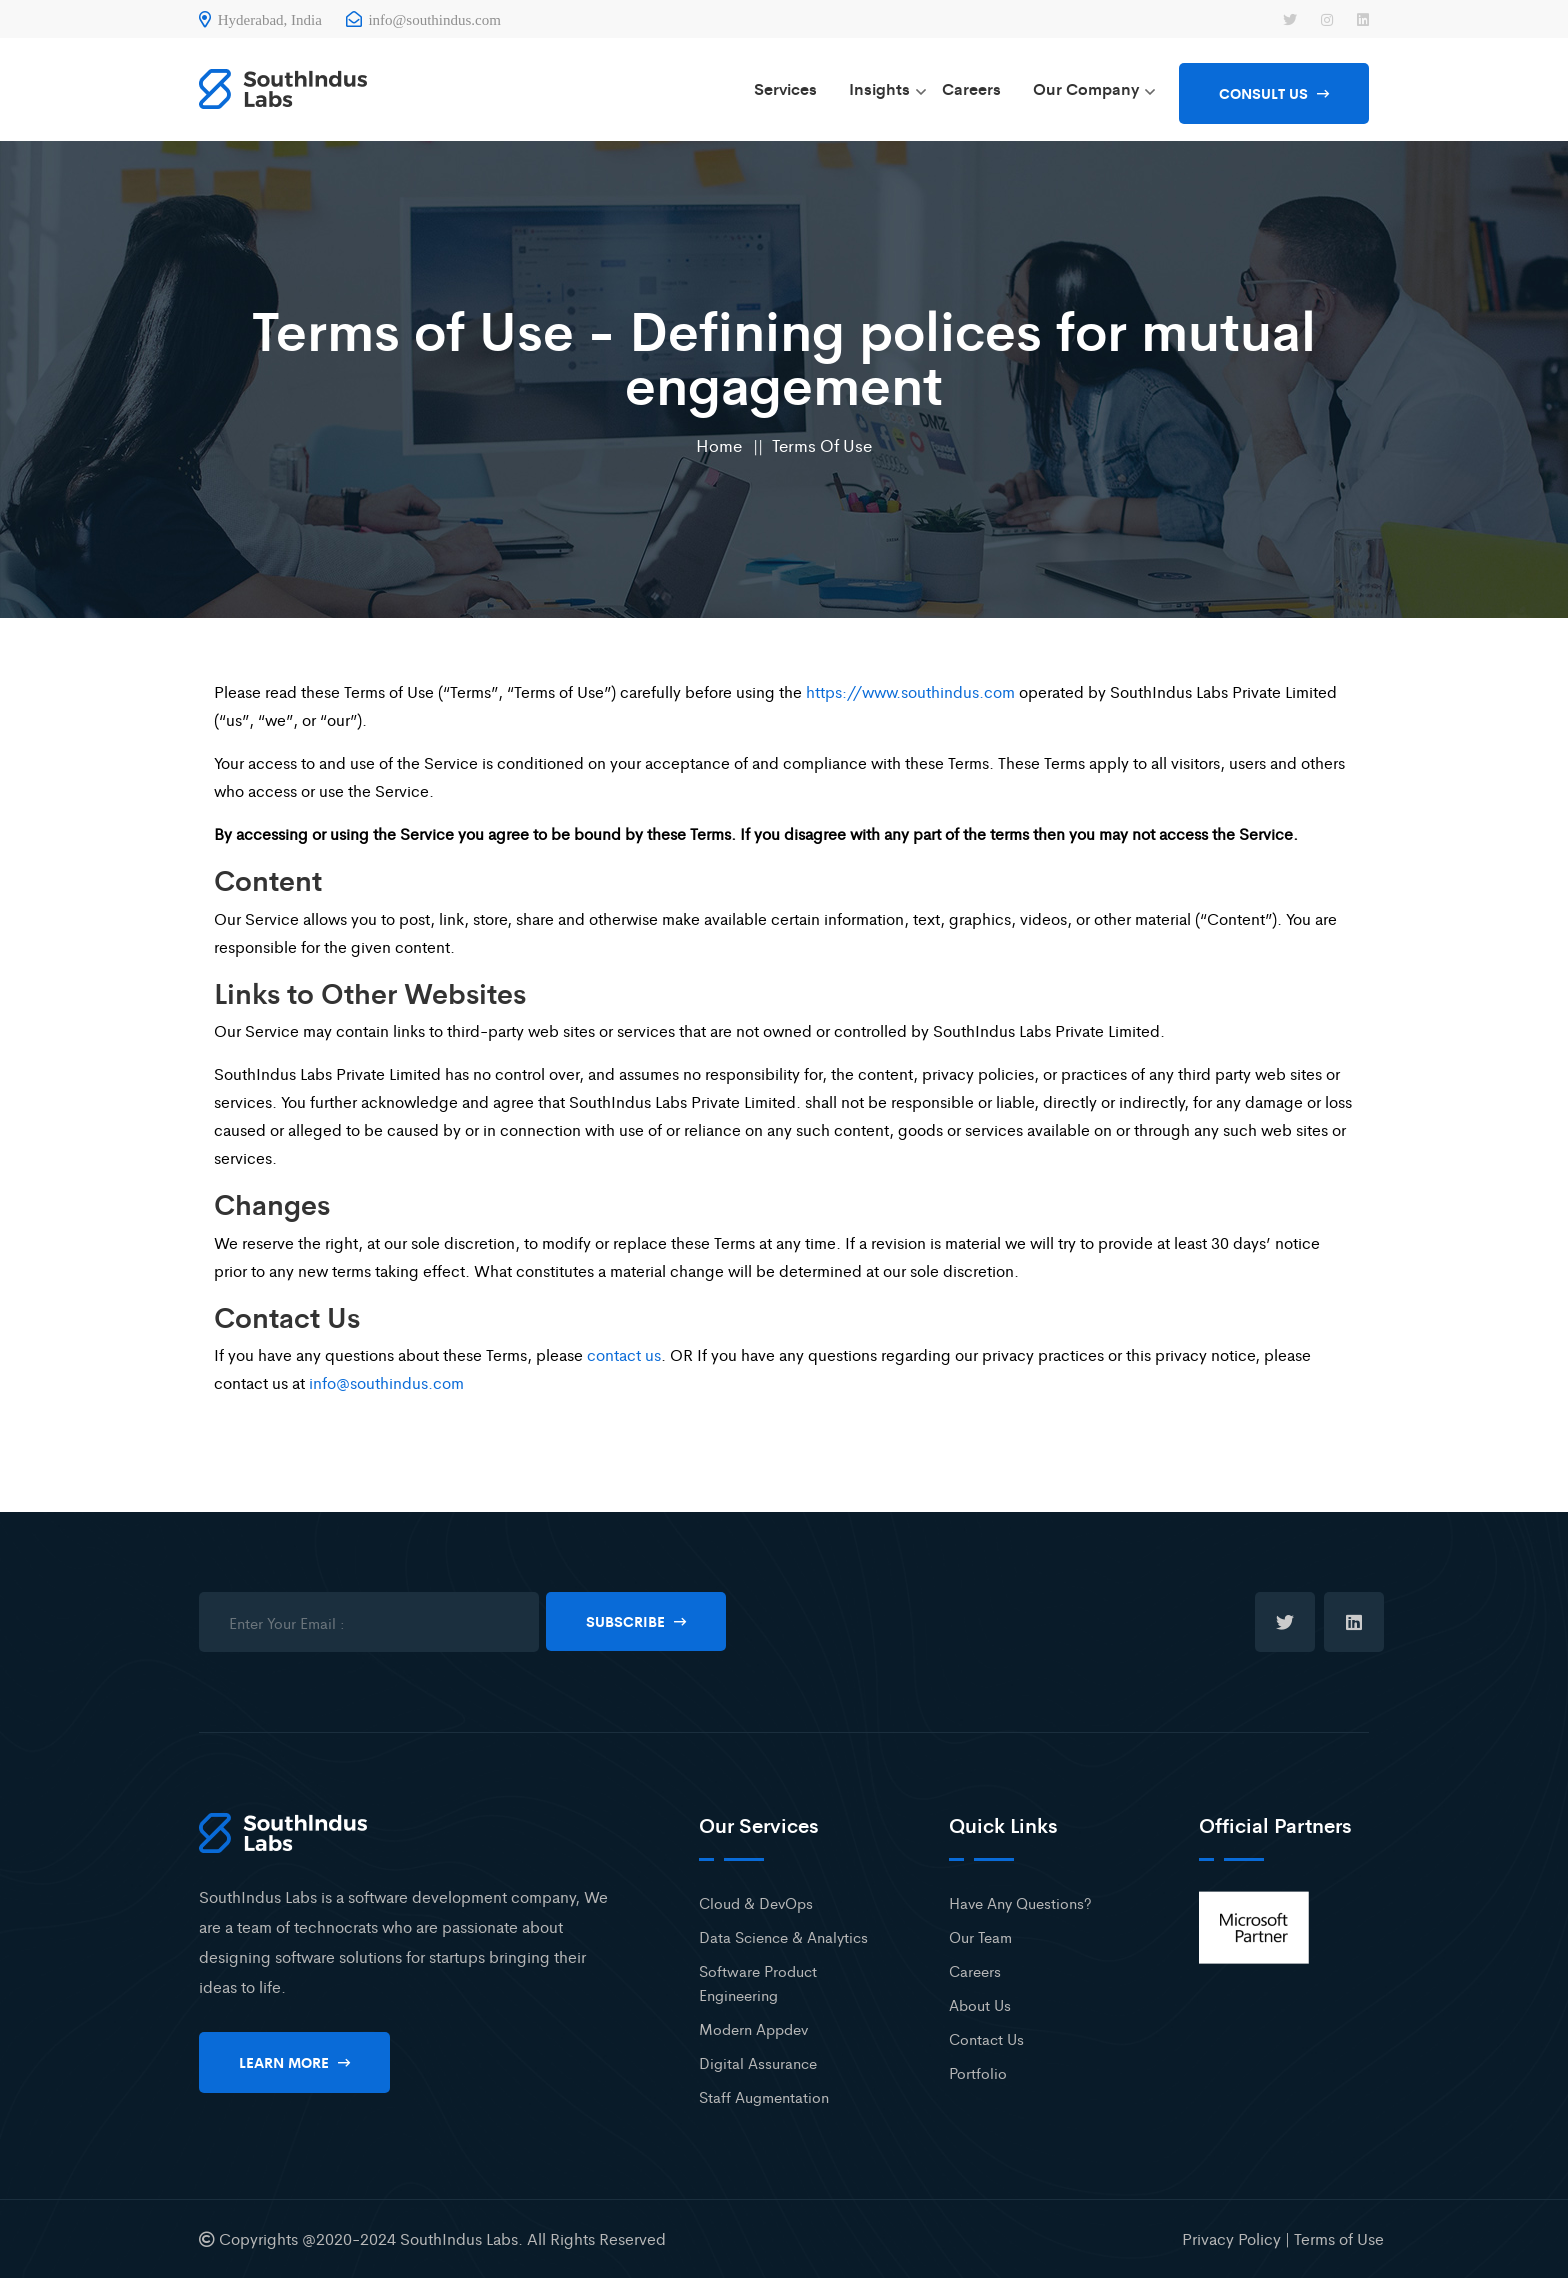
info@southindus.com (423, 20)
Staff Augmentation (764, 2096)
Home (719, 445)
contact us (624, 1354)
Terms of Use (822, 445)
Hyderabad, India (260, 20)
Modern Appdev (753, 2028)
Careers (971, 88)
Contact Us (986, 2038)
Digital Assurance (758, 2062)
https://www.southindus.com (910, 691)
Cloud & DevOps (756, 1902)
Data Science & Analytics (783, 1936)
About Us (980, 2004)
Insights (879, 88)
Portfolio (978, 2072)
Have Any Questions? (1020, 1902)
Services (785, 88)
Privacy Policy (1231, 2238)
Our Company (1086, 88)
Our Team (980, 1936)
